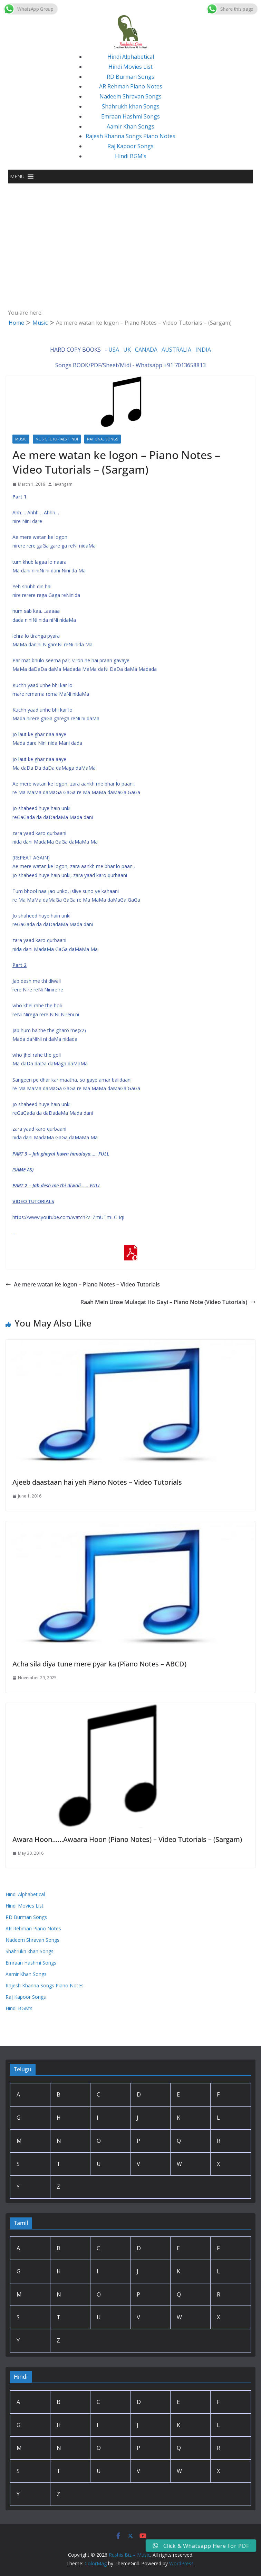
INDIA (203, 349)
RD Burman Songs (130, 76)
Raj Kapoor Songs (130, 146)
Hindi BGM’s (130, 156)
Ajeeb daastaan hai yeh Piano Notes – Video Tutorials (97, 1482)
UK (127, 349)
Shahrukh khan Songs (131, 106)
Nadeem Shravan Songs (130, 96)
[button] (17, 176)
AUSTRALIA (176, 349)
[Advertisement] (130, 235)
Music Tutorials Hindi (57, 439)
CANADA (146, 349)
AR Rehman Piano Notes (130, 86)
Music (21, 439)
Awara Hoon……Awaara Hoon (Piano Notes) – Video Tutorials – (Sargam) (127, 1839)
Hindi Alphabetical (130, 56)
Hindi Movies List (130, 66)
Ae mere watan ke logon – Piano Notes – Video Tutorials (83, 1284)
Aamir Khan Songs (130, 126)
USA (113, 349)
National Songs (102, 439)
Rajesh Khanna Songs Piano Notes (130, 136)
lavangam (63, 484)
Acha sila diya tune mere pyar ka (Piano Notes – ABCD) (99, 1664)
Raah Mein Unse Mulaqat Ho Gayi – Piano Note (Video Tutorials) (167, 1302)
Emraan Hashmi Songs (130, 116)
